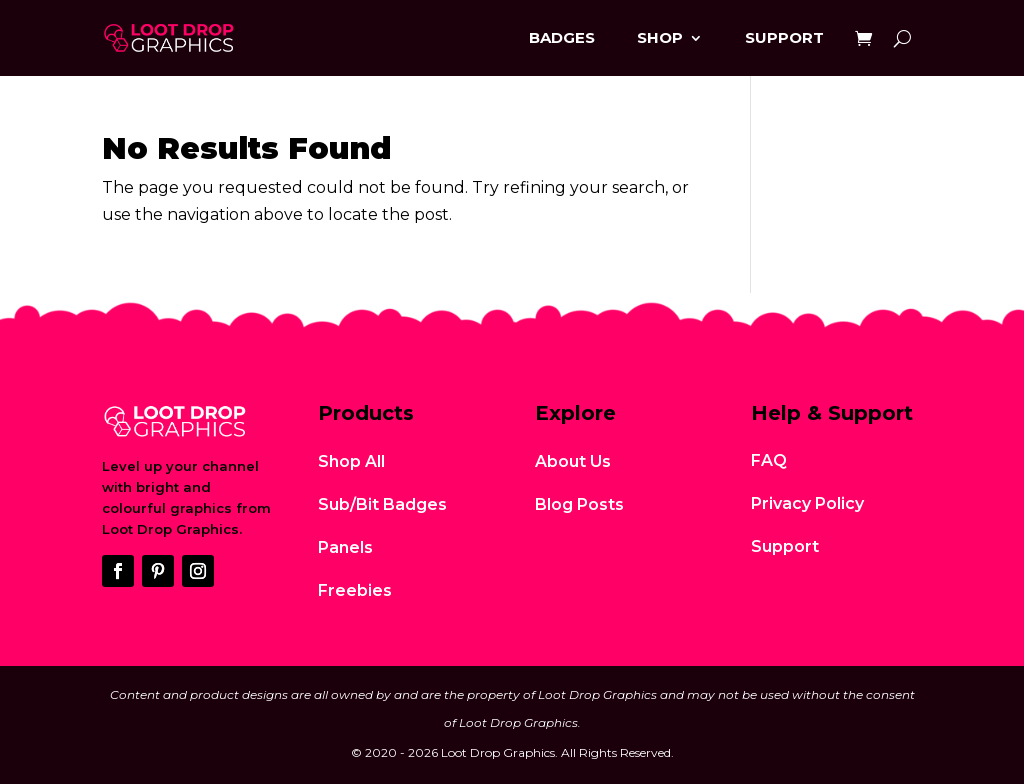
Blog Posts (579, 504)
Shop (660, 37)
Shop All (351, 461)
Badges (562, 37)
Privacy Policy (807, 503)
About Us (573, 461)
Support (784, 37)
